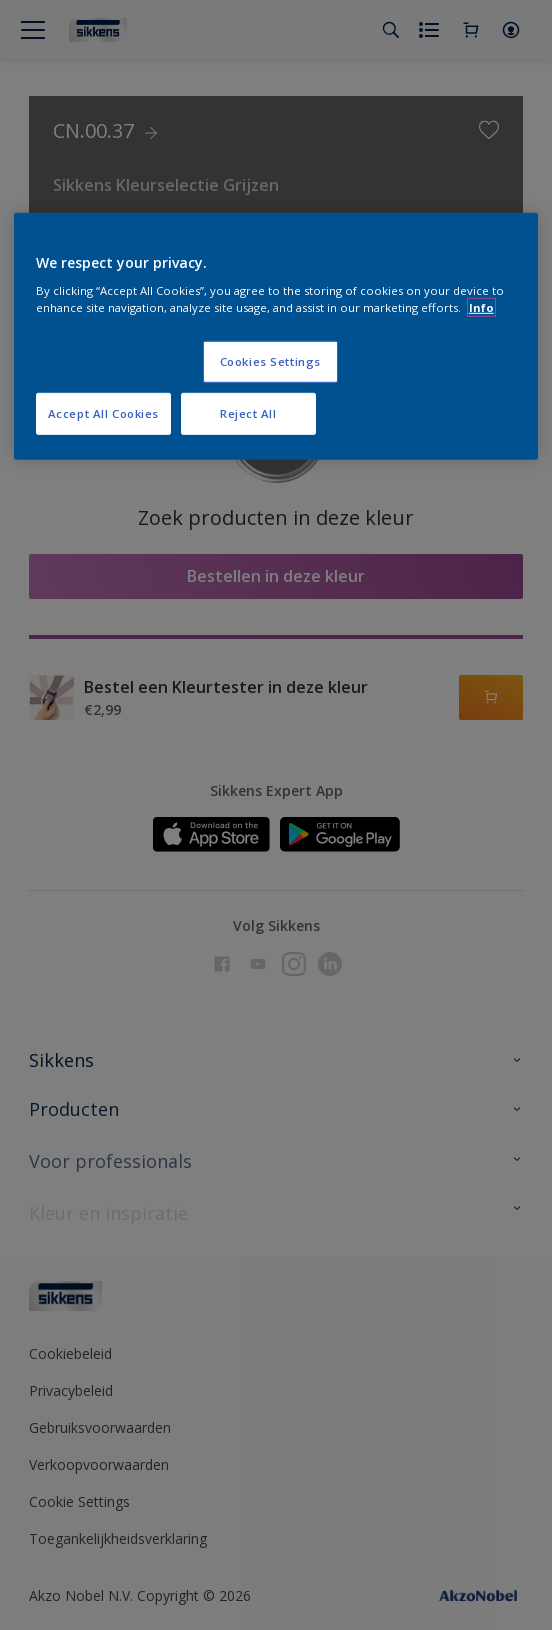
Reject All (248, 413)
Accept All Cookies (103, 413)
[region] (276, 336)
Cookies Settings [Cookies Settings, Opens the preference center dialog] (270, 361)
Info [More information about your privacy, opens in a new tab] (481, 307)
